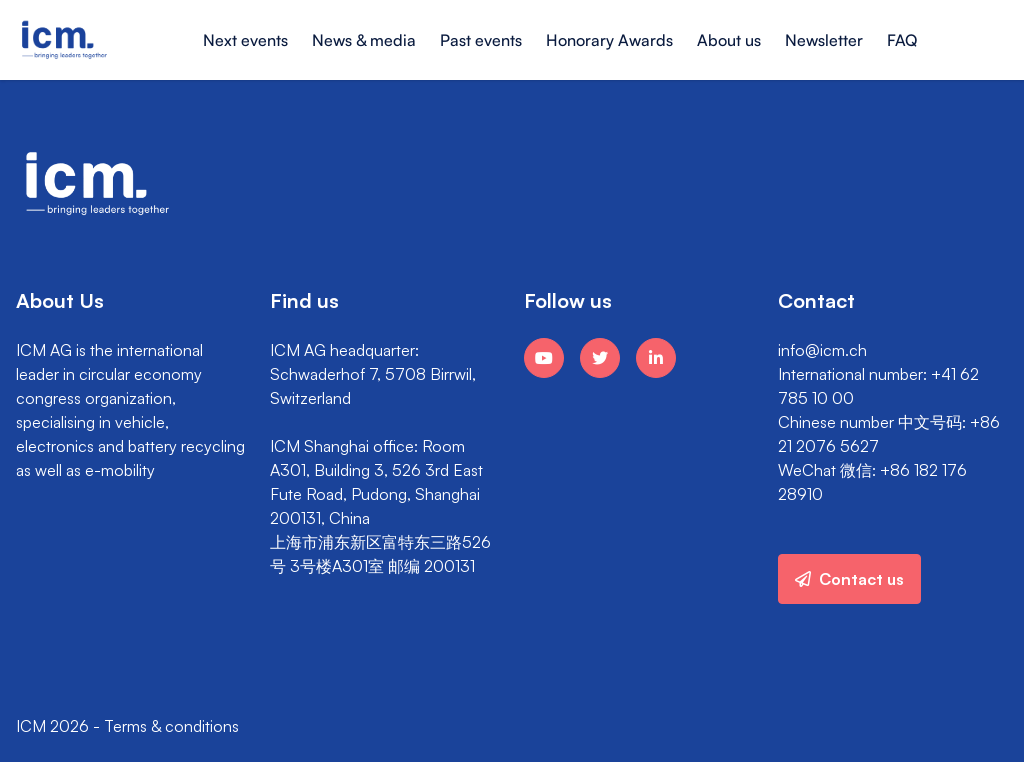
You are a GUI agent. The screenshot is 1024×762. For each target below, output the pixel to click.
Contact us (849, 579)
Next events (245, 40)
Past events (481, 40)
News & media (364, 40)
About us (729, 40)
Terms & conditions (171, 726)
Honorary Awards (609, 40)
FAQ (902, 40)
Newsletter (824, 40)
